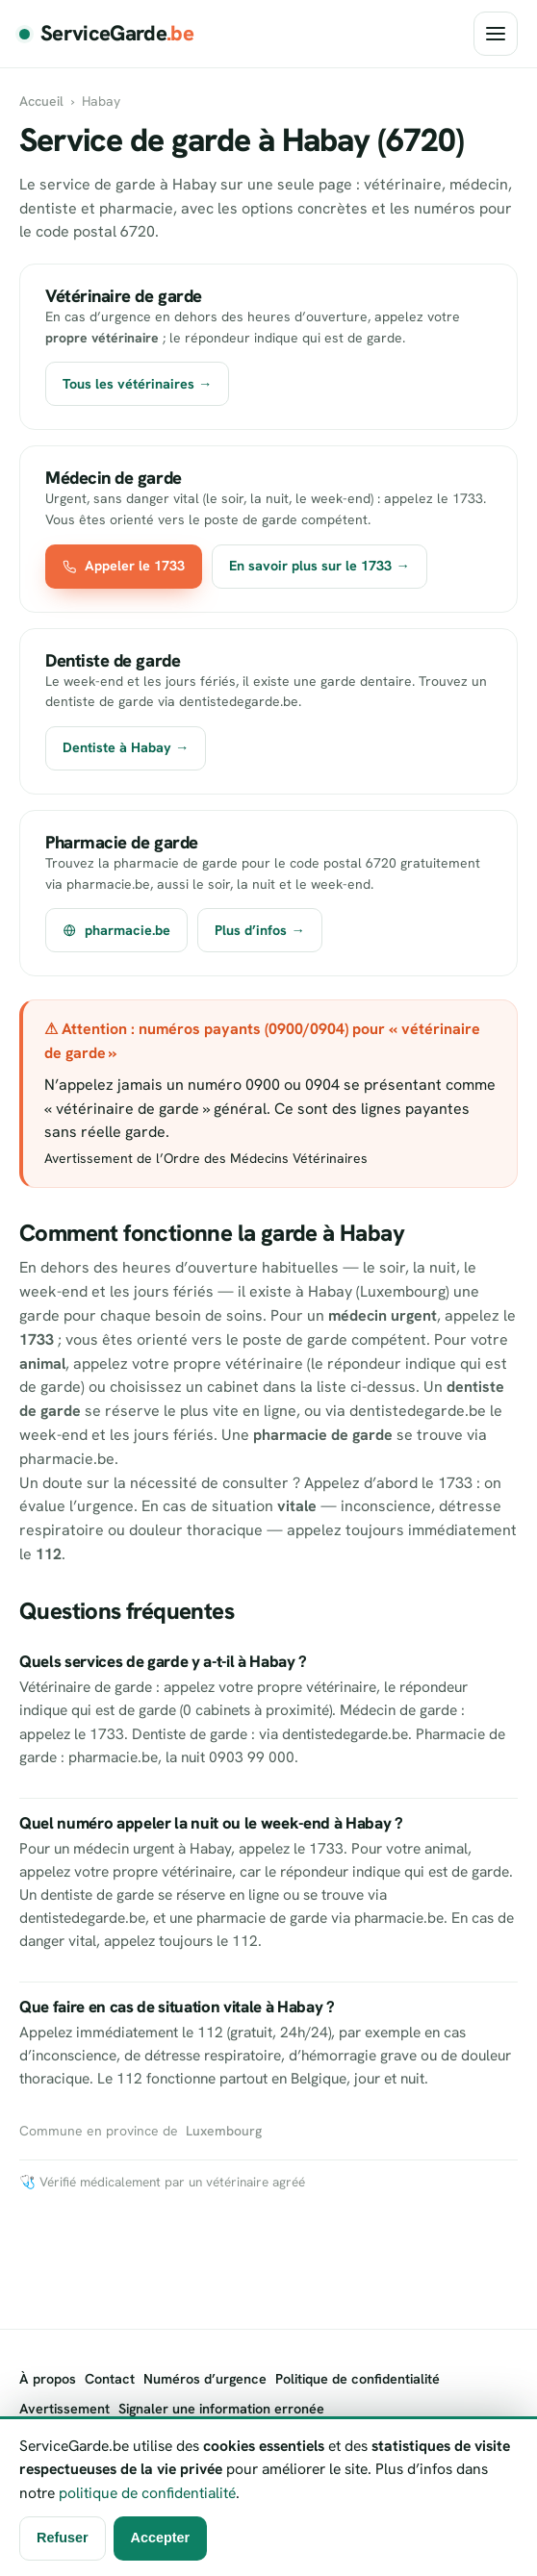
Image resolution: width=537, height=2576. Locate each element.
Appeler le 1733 (124, 565)
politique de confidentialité (147, 2493)
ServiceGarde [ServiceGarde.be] (116, 33)
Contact (110, 2378)
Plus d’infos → (259, 930)
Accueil (41, 101)
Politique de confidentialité (357, 2378)
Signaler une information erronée (221, 2408)
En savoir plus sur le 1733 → (319, 565)
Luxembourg (224, 2130)
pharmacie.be (116, 930)
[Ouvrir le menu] (495, 34)
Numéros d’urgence (205, 2378)
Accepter (161, 2537)
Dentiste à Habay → (126, 747)
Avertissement (64, 2408)
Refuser (63, 2537)
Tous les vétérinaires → (137, 383)
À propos (47, 2378)
